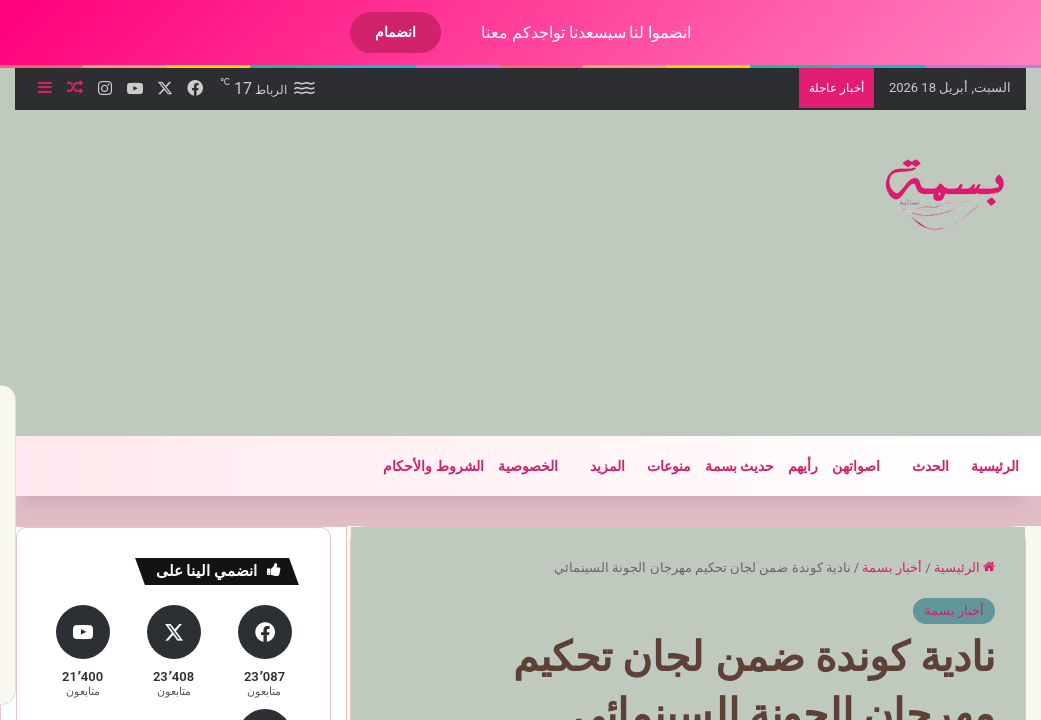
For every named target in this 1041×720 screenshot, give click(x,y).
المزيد (590, 466)
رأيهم (786, 466)
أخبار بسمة (875, 567)
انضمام (378, 32)
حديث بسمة (722, 466)
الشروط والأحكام (416, 466)
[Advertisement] (330, 270)
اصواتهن (839, 466)
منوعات (652, 466)
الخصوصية (511, 466)
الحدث (913, 466)
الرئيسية (978, 466)
